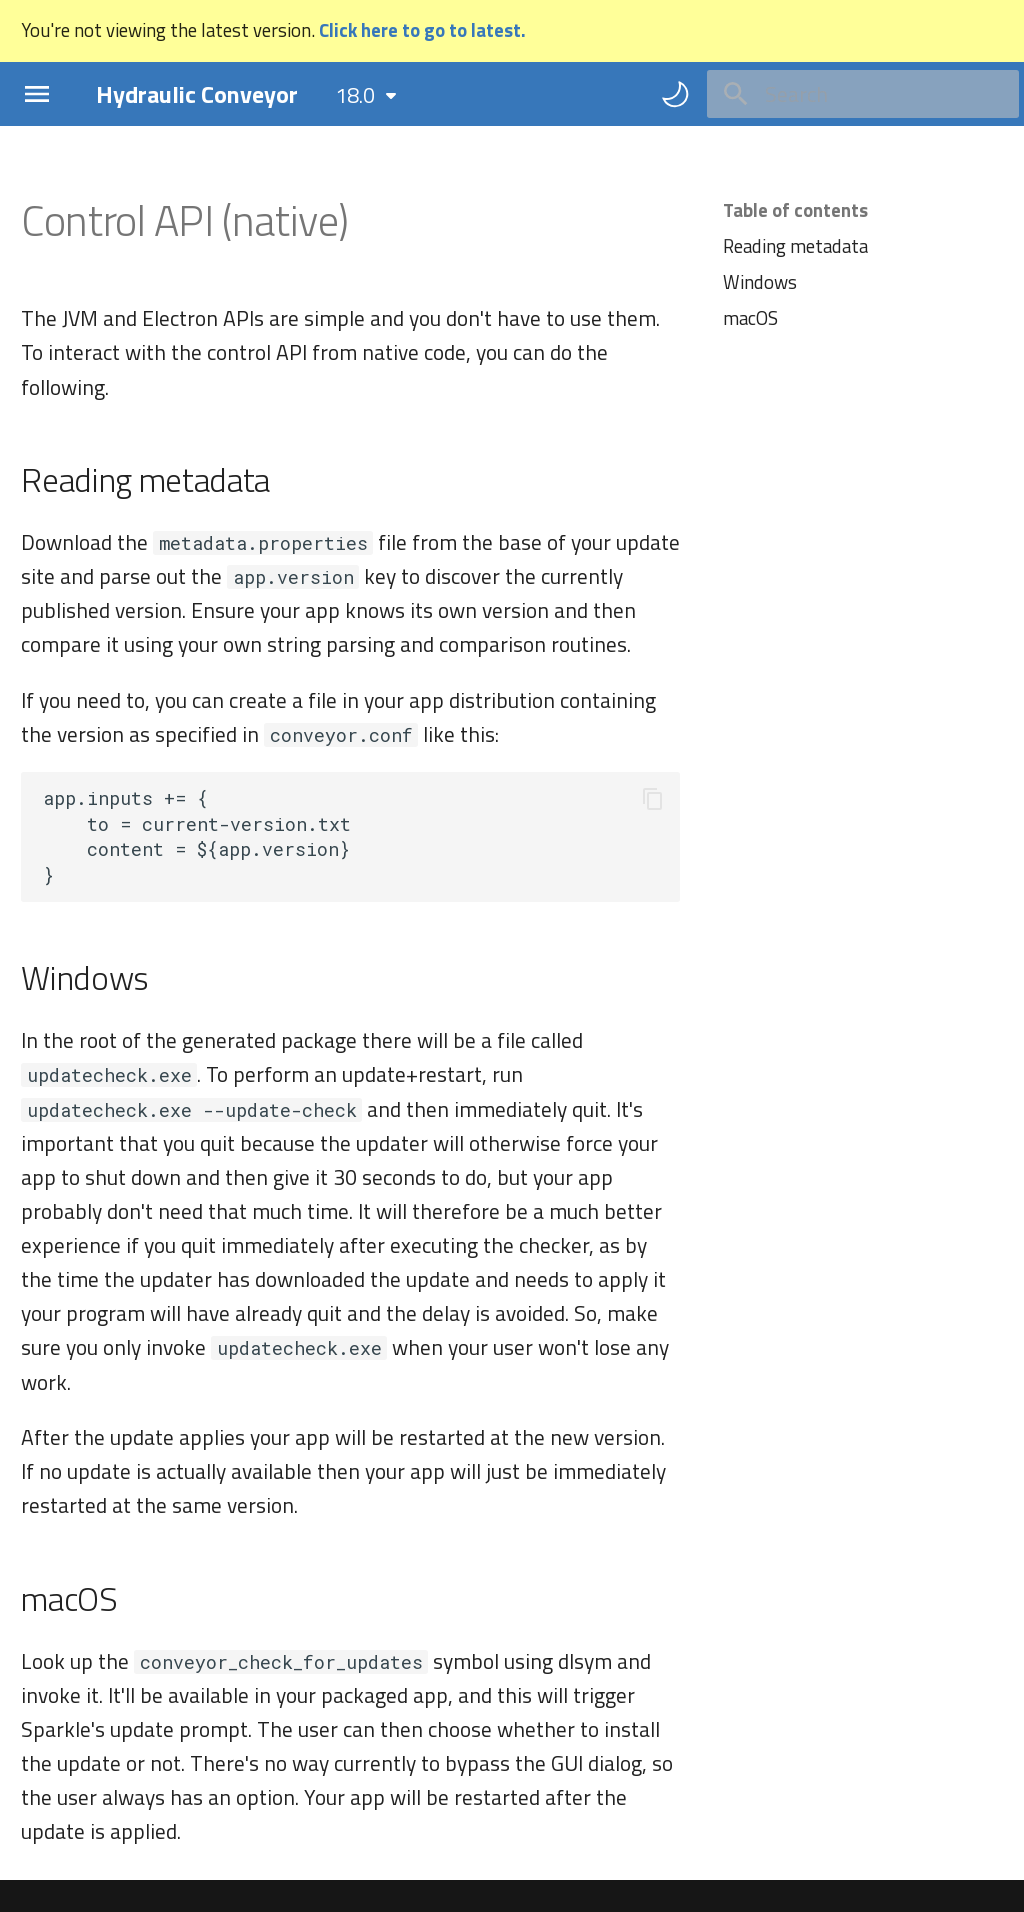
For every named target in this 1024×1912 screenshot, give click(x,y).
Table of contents (795, 210)
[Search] (863, 94)
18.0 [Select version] (355, 95)
